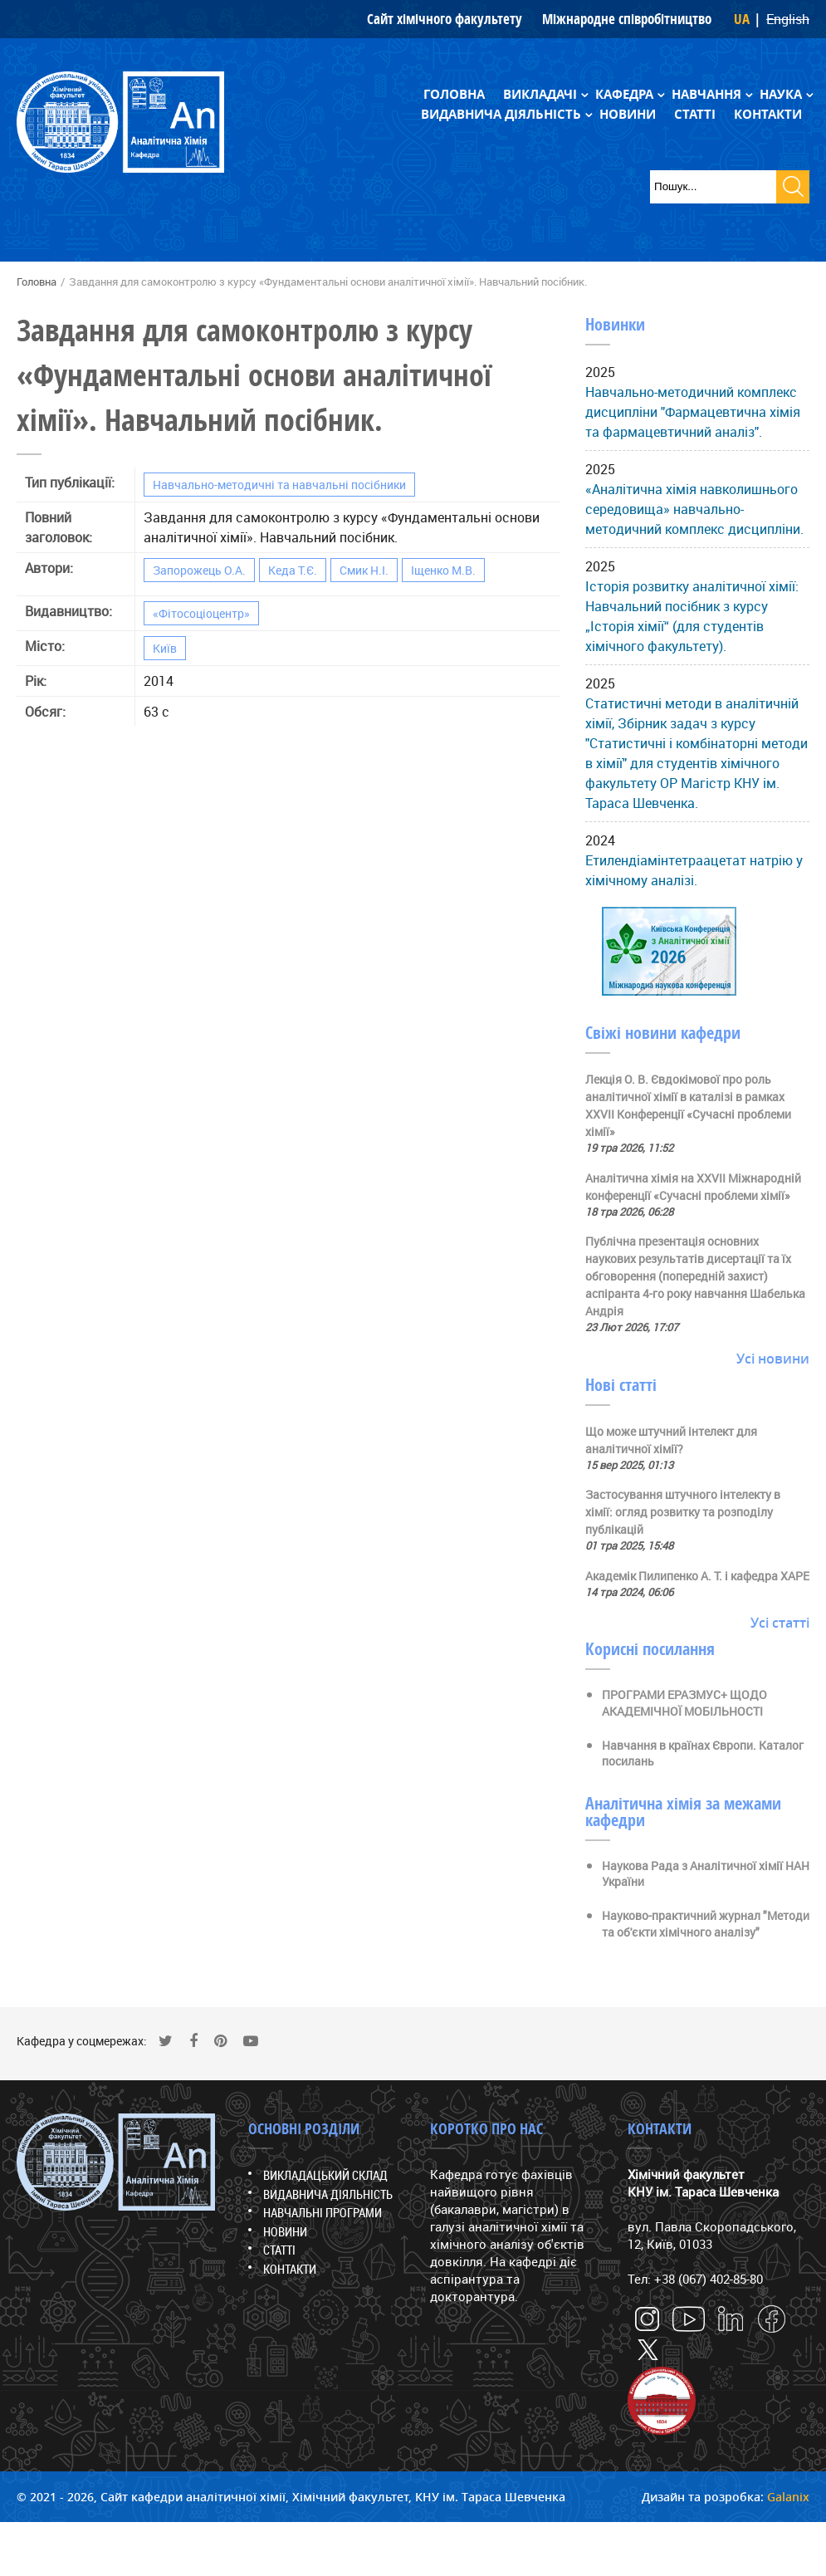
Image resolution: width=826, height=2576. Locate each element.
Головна (454, 94)
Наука (781, 94)
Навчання (706, 94)
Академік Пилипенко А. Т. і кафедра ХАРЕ (697, 1576)
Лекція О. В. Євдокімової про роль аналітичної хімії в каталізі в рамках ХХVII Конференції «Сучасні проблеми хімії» (688, 1105)
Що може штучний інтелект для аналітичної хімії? (671, 1440)
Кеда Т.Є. (292, 570)
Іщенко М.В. (443, 570)
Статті (695, 114)
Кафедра (624, 94)
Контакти (768, 114)
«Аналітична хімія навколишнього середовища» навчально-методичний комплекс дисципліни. (694, 509)
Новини (627, 114)
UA (742, 18)
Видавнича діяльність (501, 114)
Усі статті (779, 1623)
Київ (165, 648)
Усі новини (772, 1358)
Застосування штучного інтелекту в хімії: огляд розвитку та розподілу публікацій (682, 1511)
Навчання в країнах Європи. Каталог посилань (703, 1753)
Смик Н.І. (364, 570)
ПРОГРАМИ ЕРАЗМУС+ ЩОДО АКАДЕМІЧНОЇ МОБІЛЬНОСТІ (684, 1703)
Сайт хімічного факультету (444, 18)
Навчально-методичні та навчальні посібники (279, 484)
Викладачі (540, 94)
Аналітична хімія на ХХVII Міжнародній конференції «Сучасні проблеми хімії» (693, 1186)
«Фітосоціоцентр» (201, 613)
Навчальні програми (322, 2212)
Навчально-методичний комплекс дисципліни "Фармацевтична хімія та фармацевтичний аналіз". (692, 412)
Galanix (788, 2497)
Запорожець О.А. (199, 570)
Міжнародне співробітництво (626, 18)
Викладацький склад (325, 2175)
